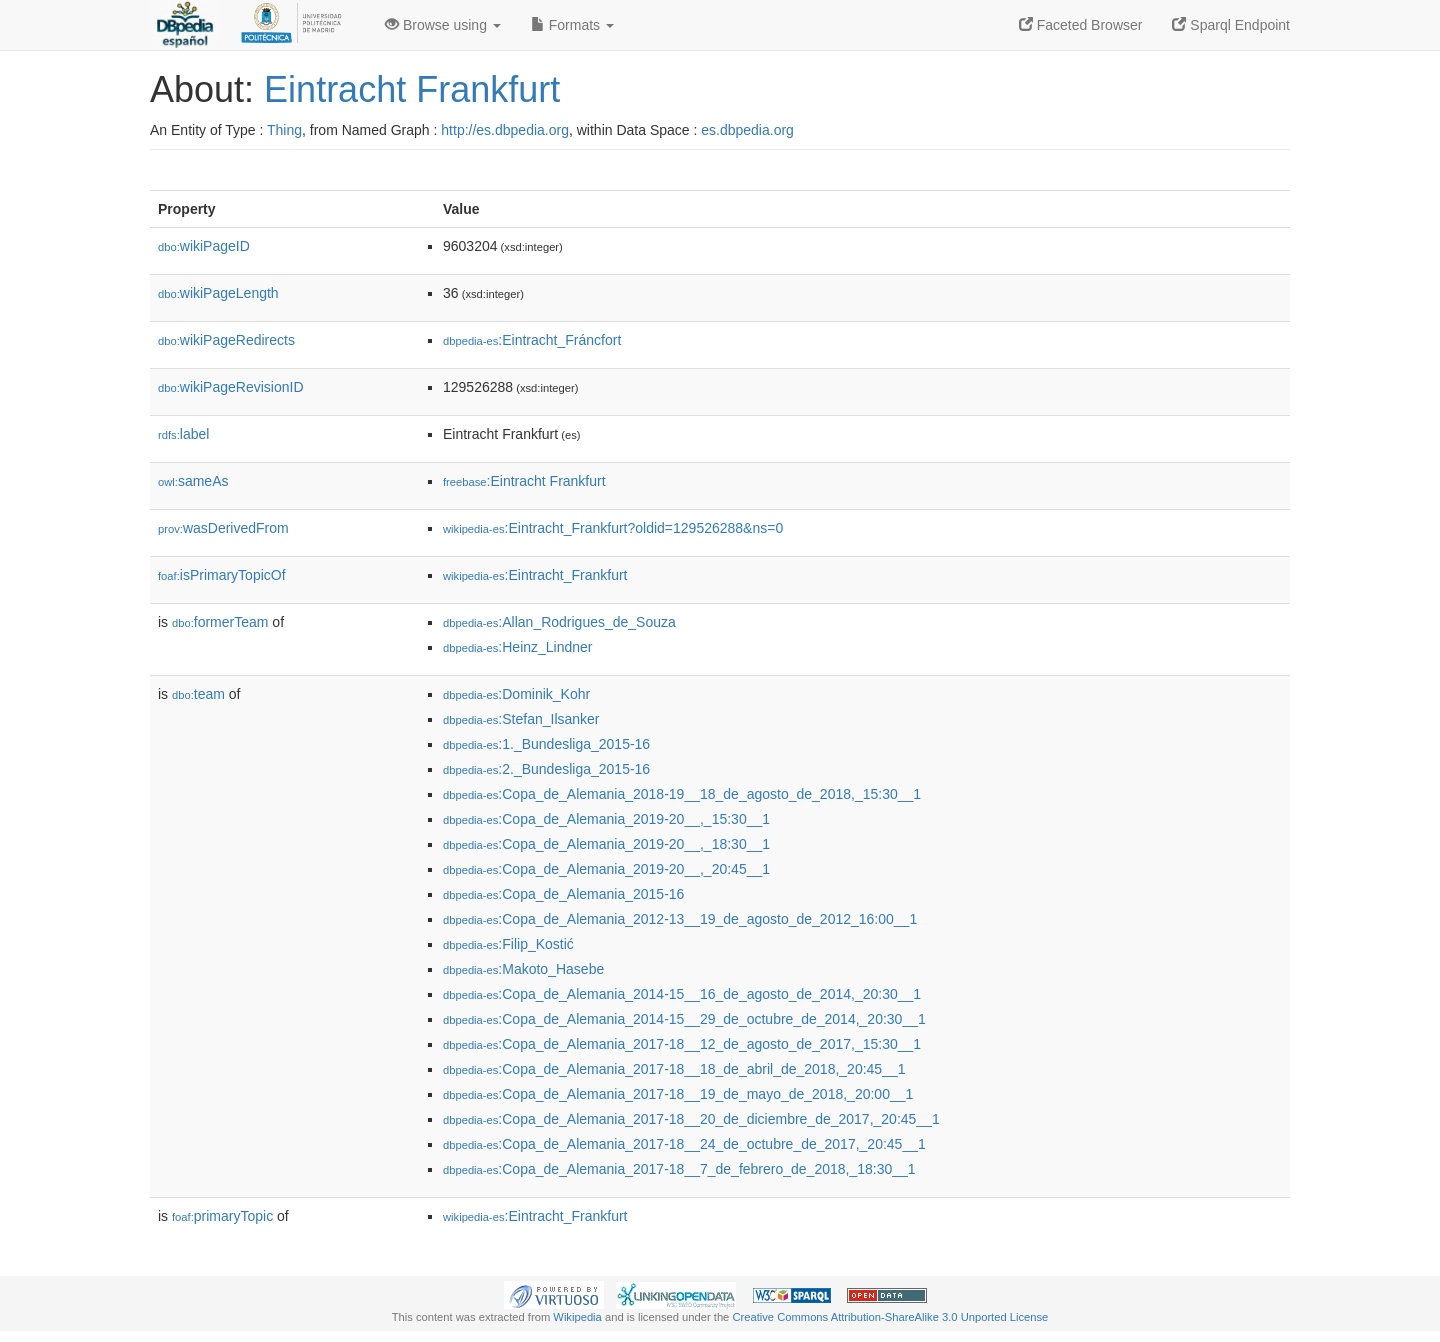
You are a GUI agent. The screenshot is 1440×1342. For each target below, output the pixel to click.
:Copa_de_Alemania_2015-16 (563, 894)
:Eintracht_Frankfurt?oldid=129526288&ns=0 (613, 528)
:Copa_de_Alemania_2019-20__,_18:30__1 (606, 844)
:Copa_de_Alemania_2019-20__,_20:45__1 (606, 869)
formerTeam (220, 622)
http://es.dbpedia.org (505, 130)
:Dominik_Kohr (516, 694)
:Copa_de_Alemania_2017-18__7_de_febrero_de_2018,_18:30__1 (679, 1169)
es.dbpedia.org (747, 130)
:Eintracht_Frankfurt (535, 575)
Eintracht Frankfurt (412, 89)
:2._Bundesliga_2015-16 (546, 769)
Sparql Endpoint (1231, 25)
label (183, 434)
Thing (284, 130)
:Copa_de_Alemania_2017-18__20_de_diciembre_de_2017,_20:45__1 (691, 1119)
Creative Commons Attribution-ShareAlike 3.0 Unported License (890, 1317)
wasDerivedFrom (223, 528)
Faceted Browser (1081, 25)
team (198, 694)
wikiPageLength (218, 293)
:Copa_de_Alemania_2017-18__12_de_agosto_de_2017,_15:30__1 (682, 1044)
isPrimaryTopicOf (222, 575)
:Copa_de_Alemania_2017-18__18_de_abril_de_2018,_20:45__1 (674, 1069)
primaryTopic (222, 1216)
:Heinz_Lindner (518, 647)
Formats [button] (572, 25)
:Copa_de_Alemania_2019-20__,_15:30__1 (606, 819)
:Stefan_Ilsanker (521, 719)
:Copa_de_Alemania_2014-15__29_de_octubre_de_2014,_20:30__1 (684, 1019)
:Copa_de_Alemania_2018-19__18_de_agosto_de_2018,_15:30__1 (682, 794)
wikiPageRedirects (226, 340)
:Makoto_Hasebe (523, 969)
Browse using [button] (443, 25)
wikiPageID (204, 246)
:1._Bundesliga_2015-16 (546, 744)
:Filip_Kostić (508, 944)
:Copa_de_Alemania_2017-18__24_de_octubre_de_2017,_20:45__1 (684, 1144)
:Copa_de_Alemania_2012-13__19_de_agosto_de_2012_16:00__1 (680, 919)
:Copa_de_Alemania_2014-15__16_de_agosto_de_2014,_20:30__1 (682, 994)
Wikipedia (577, 1317)
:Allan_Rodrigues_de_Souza (559, 622)
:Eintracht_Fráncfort (532, 340)
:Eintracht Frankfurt (524, 481)
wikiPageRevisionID (231, 387)
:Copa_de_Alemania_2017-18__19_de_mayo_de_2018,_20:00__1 (678, 1094)
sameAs (193, 481)
